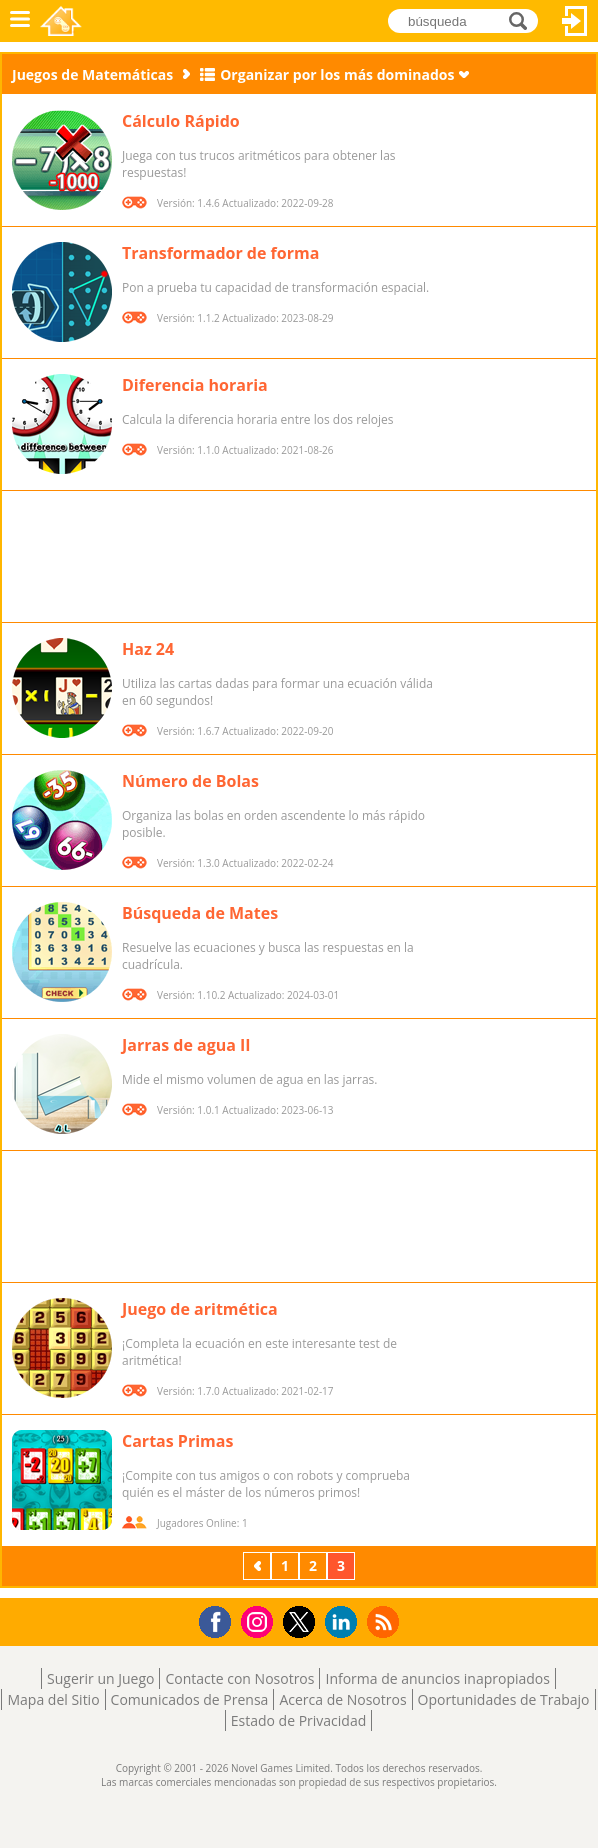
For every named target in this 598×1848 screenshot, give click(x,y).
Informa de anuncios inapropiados (437, 1678)
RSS (385, 1621)
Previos (259, 1565)
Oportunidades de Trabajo (504, 1699)
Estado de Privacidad (299, 1720)
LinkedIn (344, 1622)
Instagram (260, 1620)
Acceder (575, 21)
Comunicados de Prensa (190, 1699)
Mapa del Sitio (53, 1699)
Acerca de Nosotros (342, 1699)
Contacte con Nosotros (239, 1678)
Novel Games (61, 21)
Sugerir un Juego (100, 1678)
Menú (20, 21)
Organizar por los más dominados (337, 74)
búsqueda (523, 19)
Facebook (220, 1619)
